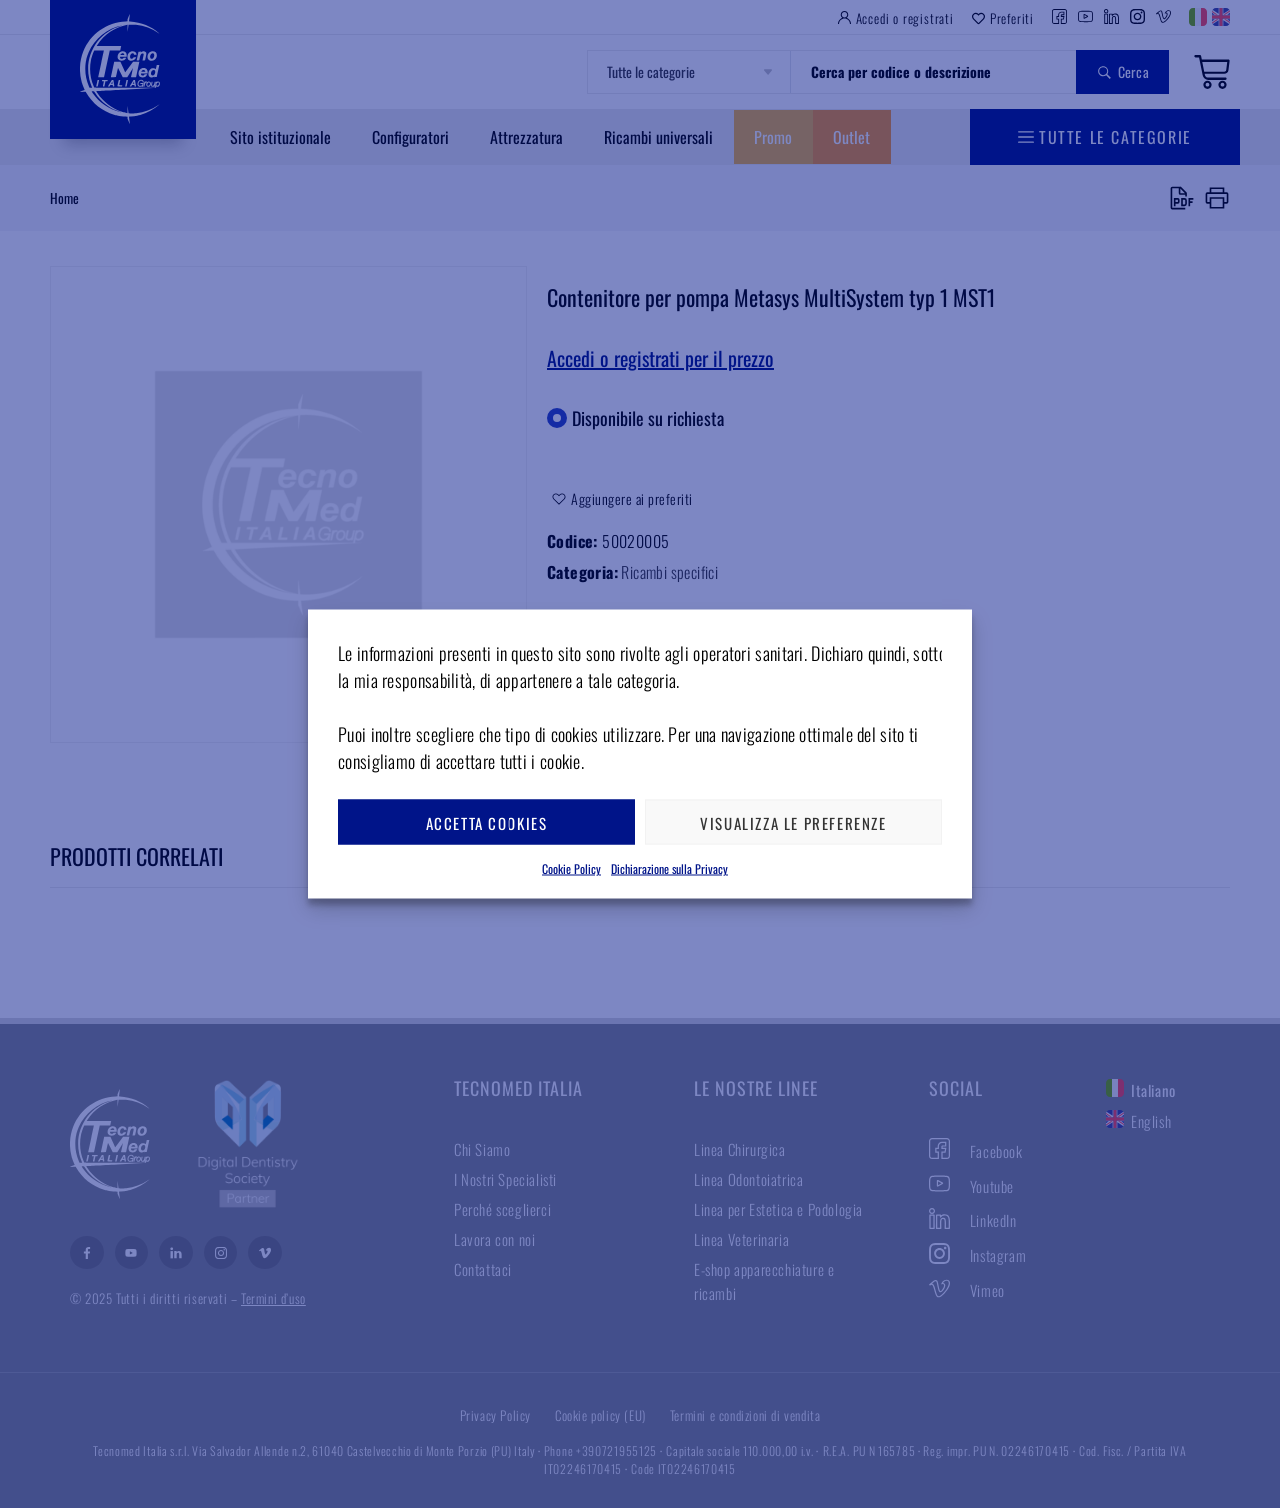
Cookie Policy (571, 868)
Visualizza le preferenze (793, 822)
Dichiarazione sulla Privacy (669, 868)
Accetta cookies (487, 822)
